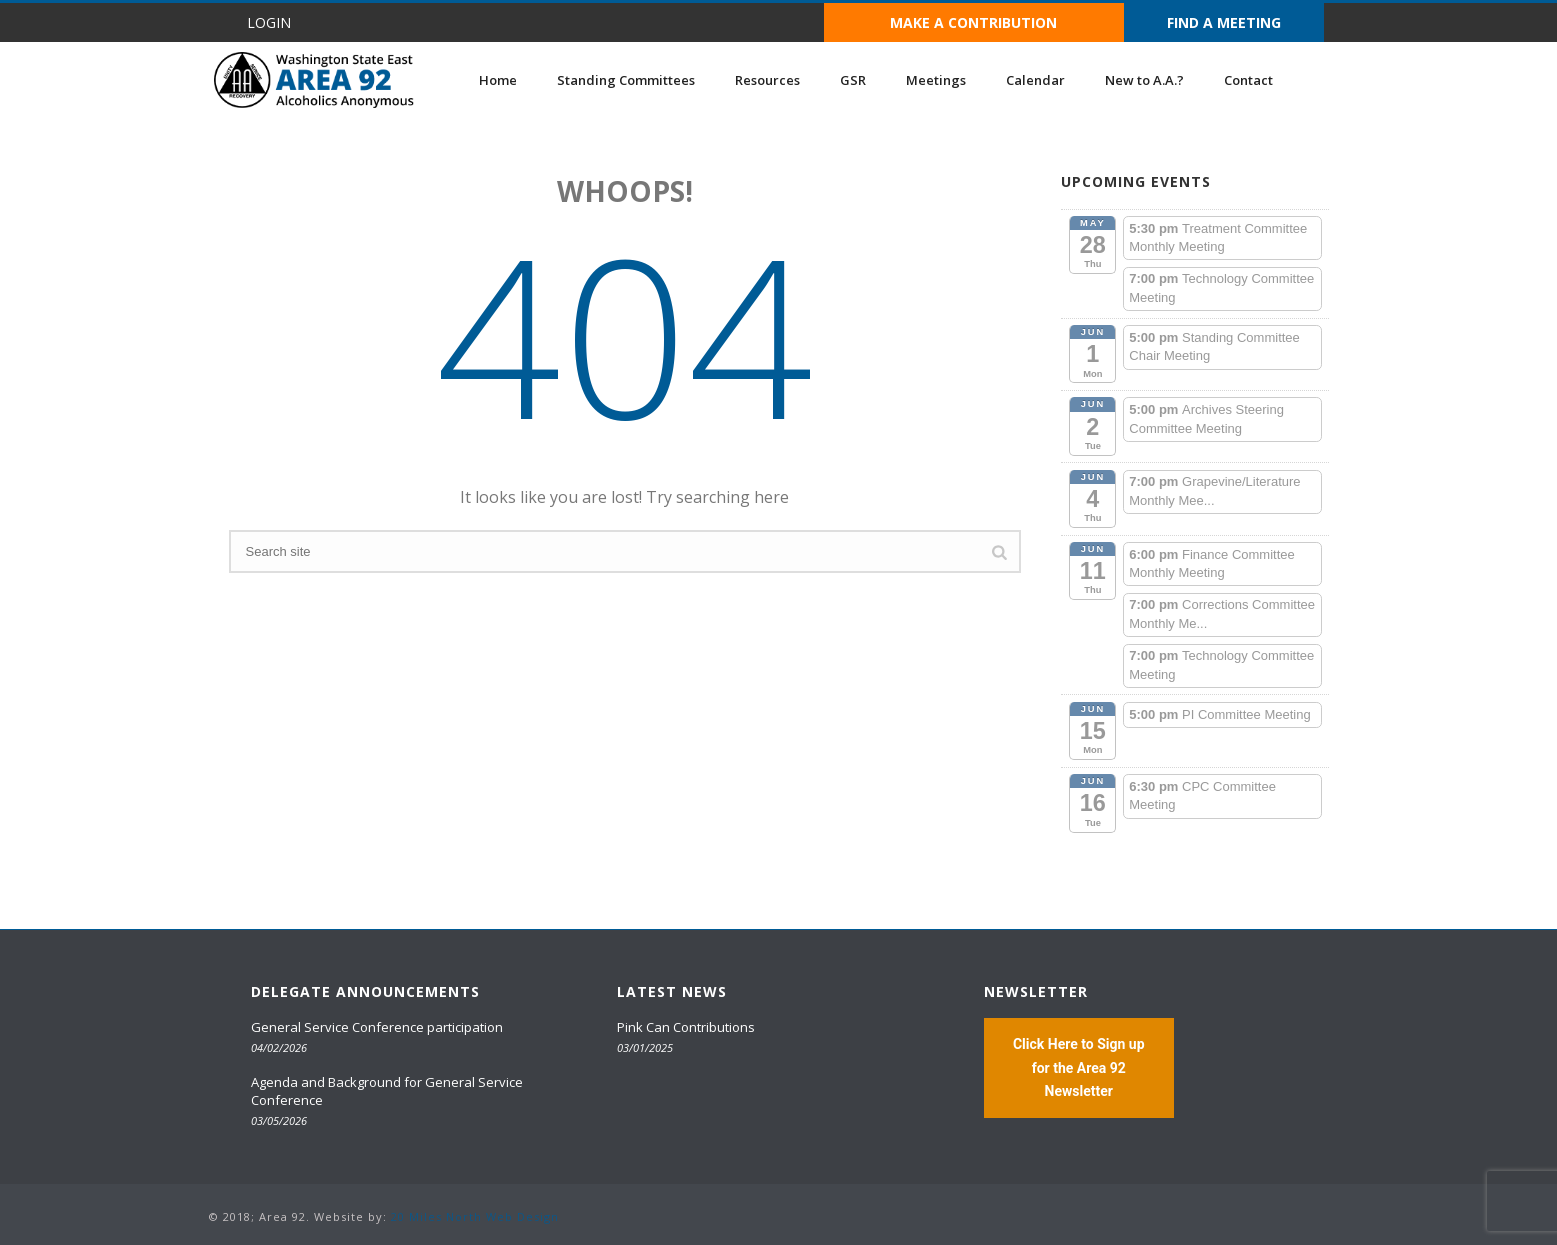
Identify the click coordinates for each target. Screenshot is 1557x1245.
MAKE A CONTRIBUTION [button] (973, 22)
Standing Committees (626, 80)
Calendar (1035, 80)
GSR (853, 80)
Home (498, 80)
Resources (767, 80)
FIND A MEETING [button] (1224, 22)
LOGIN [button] (269, 22)
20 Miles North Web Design (475, 1216)
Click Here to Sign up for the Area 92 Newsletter (1079, 1067)
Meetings (936, 80)
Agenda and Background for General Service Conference (387, 1091)
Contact (1248, 80)
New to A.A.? (1144, 80)
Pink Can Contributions (686, 1027)
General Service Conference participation (377, 1027)
